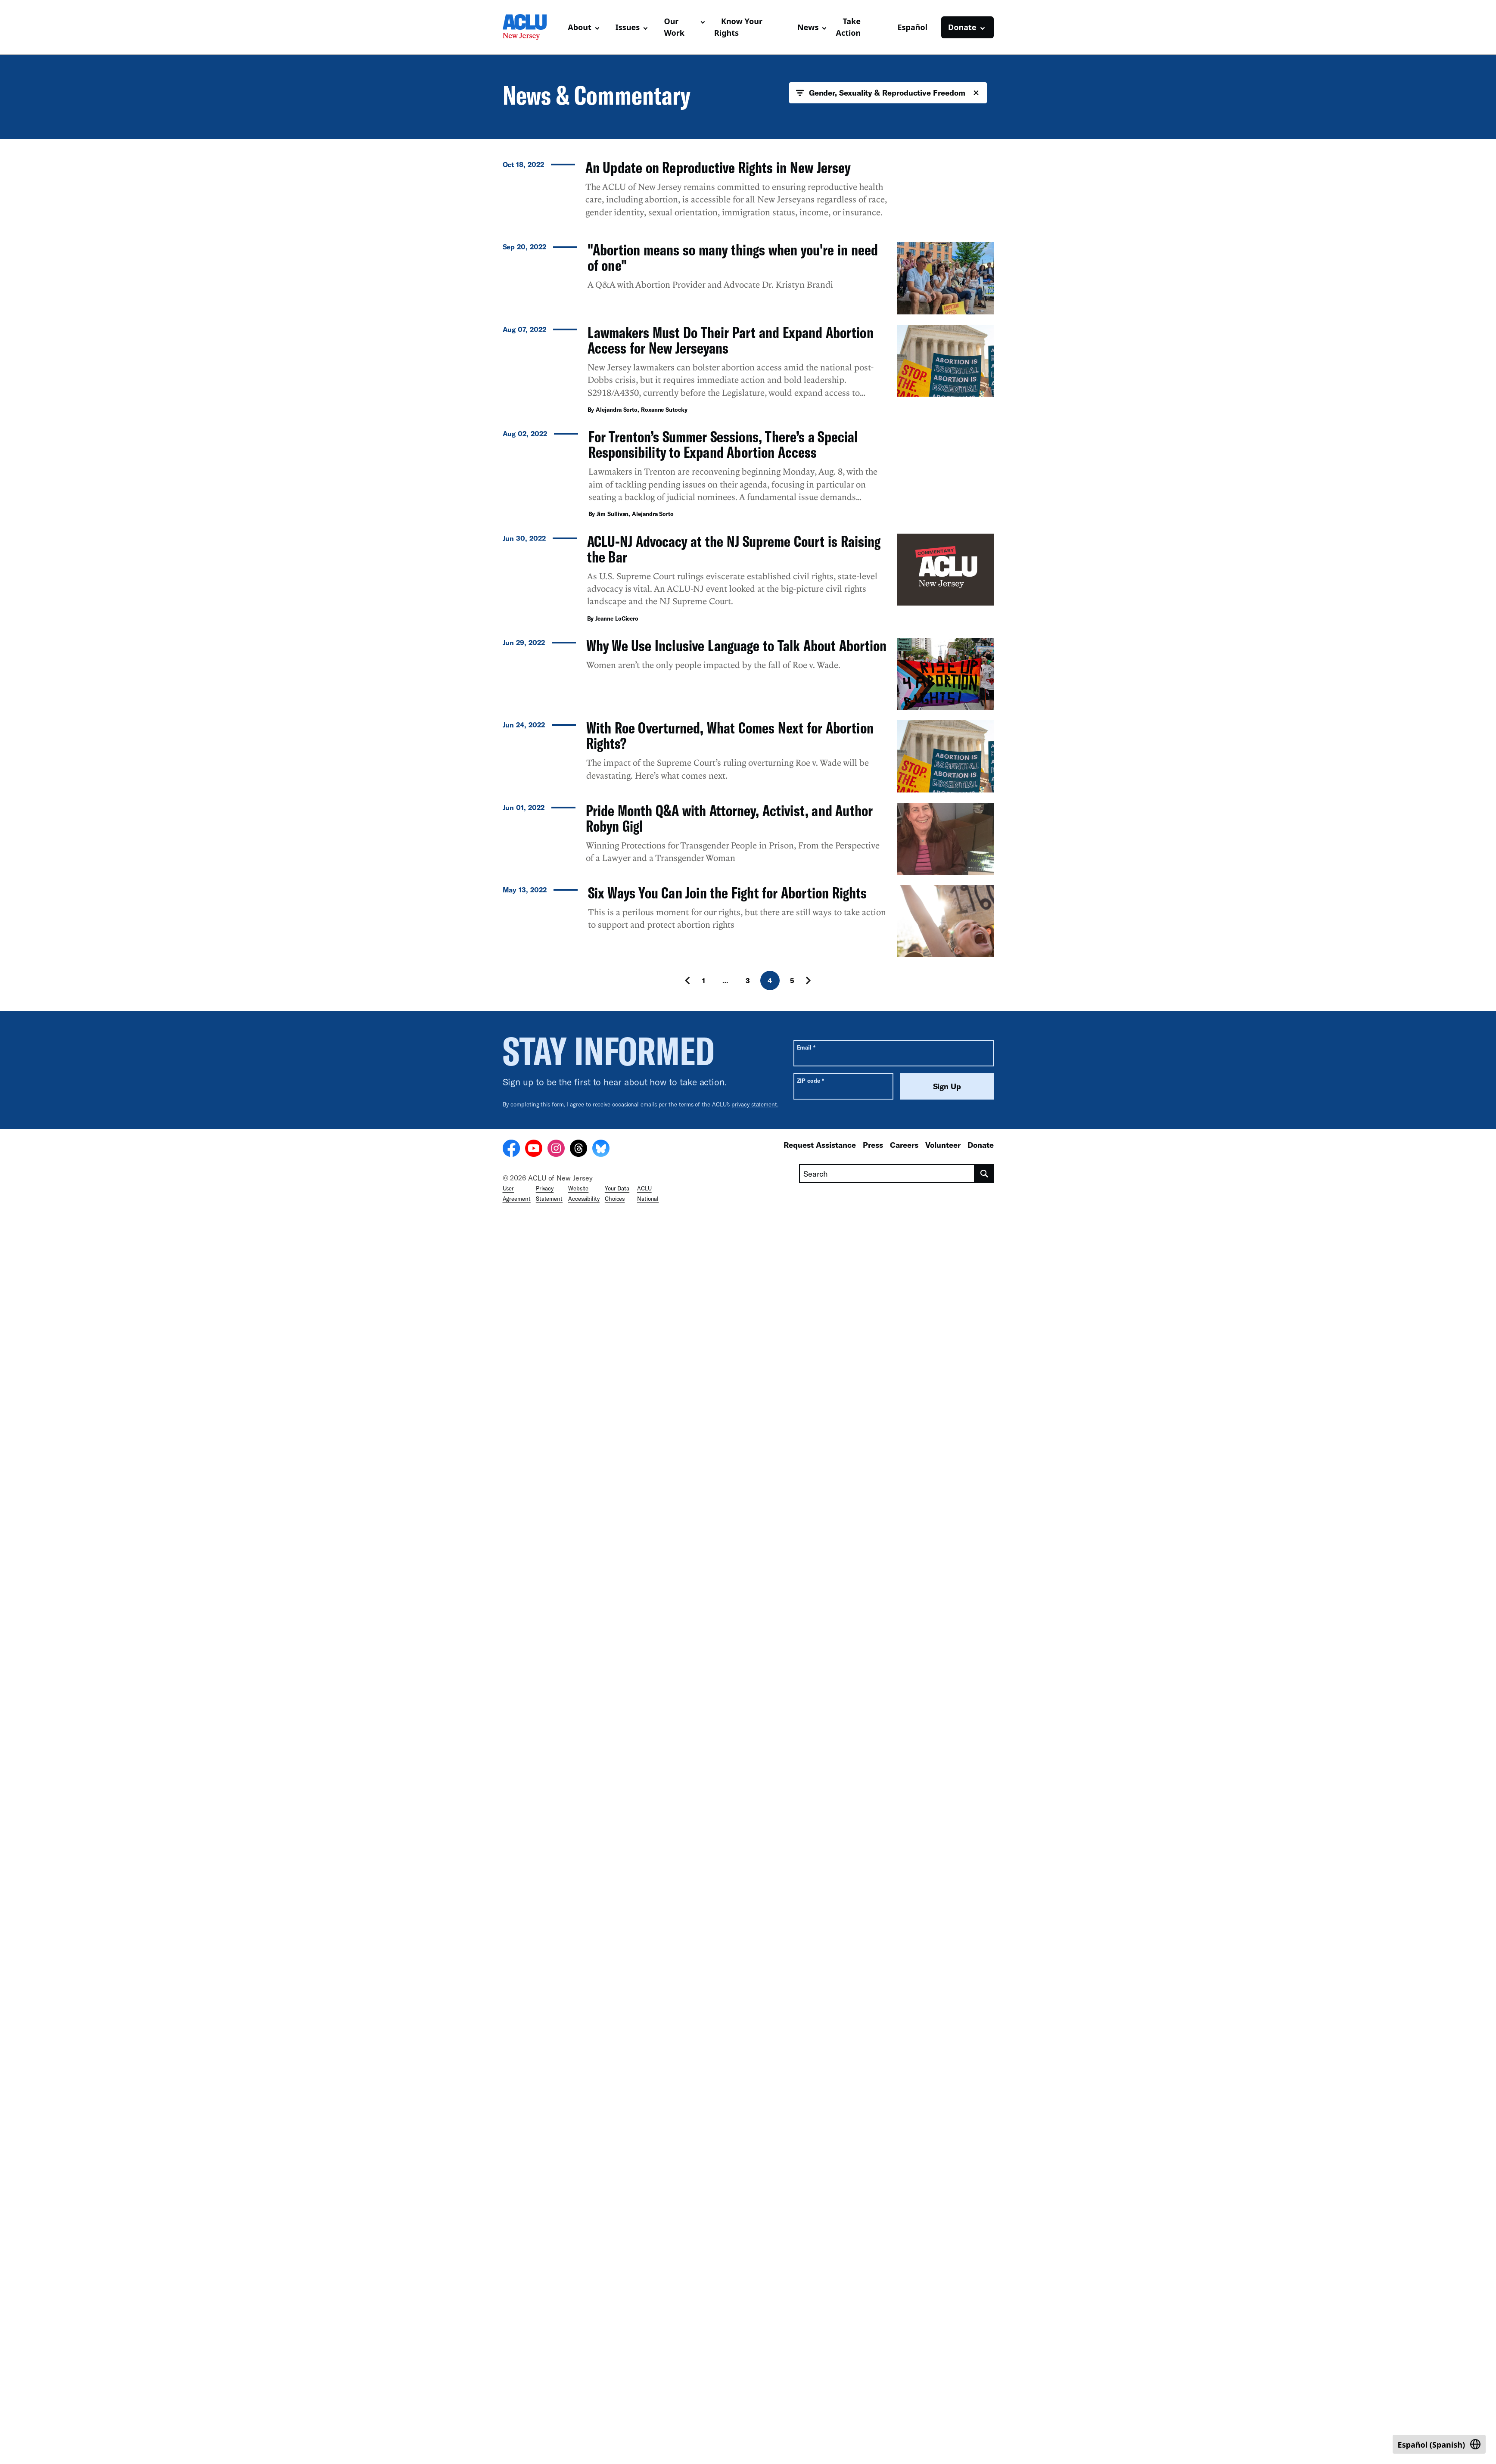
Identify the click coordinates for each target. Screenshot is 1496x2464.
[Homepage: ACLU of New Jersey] (532, 27)
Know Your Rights (738, 27)
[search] (984, 2423)
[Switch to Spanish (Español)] (1439, 2444)
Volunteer (943, 2394)
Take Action (848, 27)
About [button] (579, 27)
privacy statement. (754, 2354)
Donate (980, 2394)
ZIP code (810, 2330)
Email (806, 2297)
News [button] (807, 27)
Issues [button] (628, 27)
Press (873, 2394)
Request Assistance (820, 2394)
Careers (904, 2394)
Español (912, 27)
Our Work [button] (674, 27)
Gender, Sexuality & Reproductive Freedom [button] (888, 93)
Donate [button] (962, 27)
